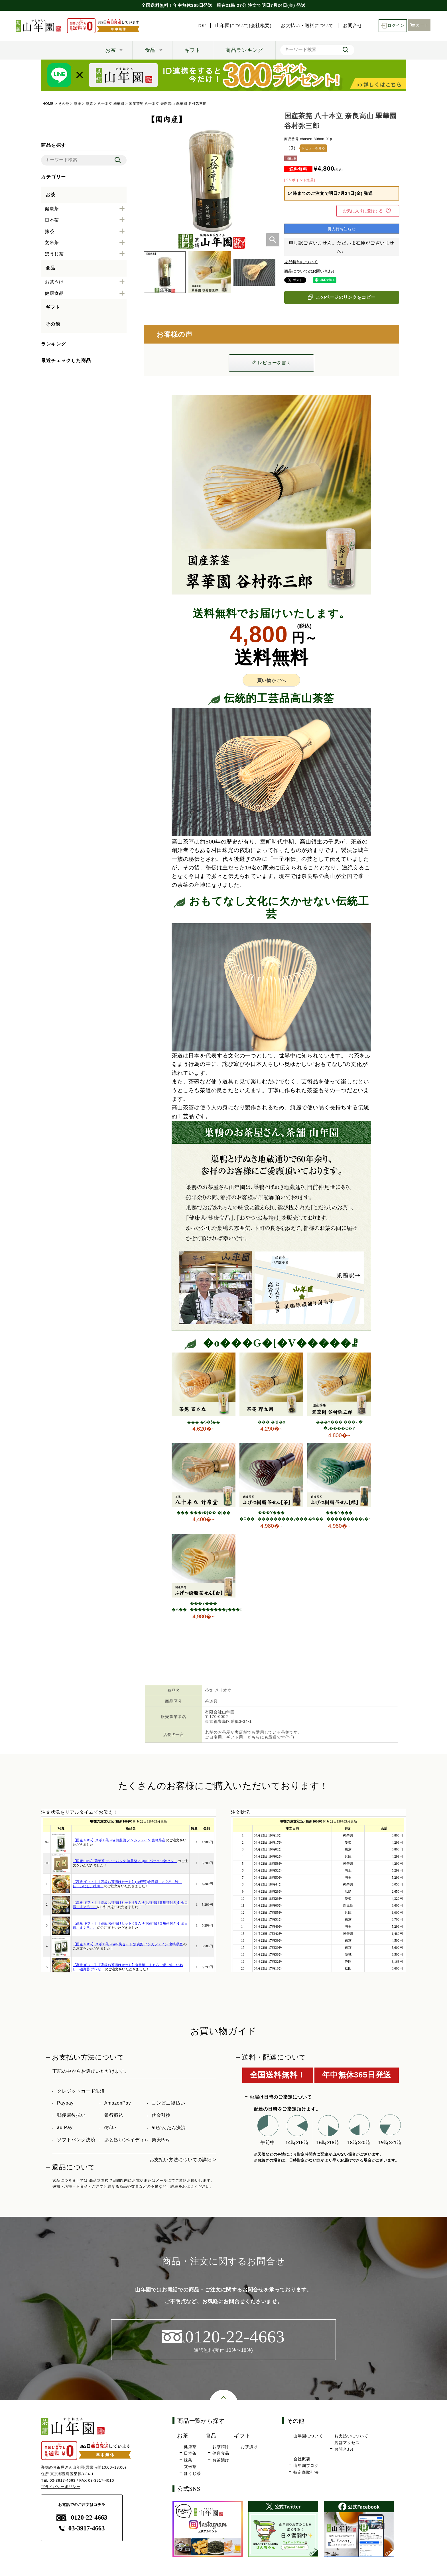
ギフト (193, 50)
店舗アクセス (347, 2442)
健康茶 (190, 2446)
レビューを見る (313, 148)
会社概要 (301, 2459)
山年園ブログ (306, 2465)
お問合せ (352, 25)
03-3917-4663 (63, 2480)
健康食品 (220, 2453)
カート (419, 25)
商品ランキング (244, 50)
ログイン (393, 26)
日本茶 (190, 2453)
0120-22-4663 (81, 2517)
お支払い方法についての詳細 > (183, 2159)
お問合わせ (344, 2449)
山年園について (308, 2436)
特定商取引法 (306, 2472)
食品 (150, 50)
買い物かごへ (271, 680)
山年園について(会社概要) (243, 25)
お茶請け (220, 2446)
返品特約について (301, 262)
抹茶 (188, 2460)
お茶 (110, 50)
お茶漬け (220, 2460)
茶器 (77, 104)
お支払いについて (351, 2436)
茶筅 (89, 104)
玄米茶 (190, 2466)
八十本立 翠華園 (110, 104)
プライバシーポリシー (60, 2487)
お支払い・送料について (307, 25)
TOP (201, 25)
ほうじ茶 (192, 2473)
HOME (48, 104)
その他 (63, 104)
